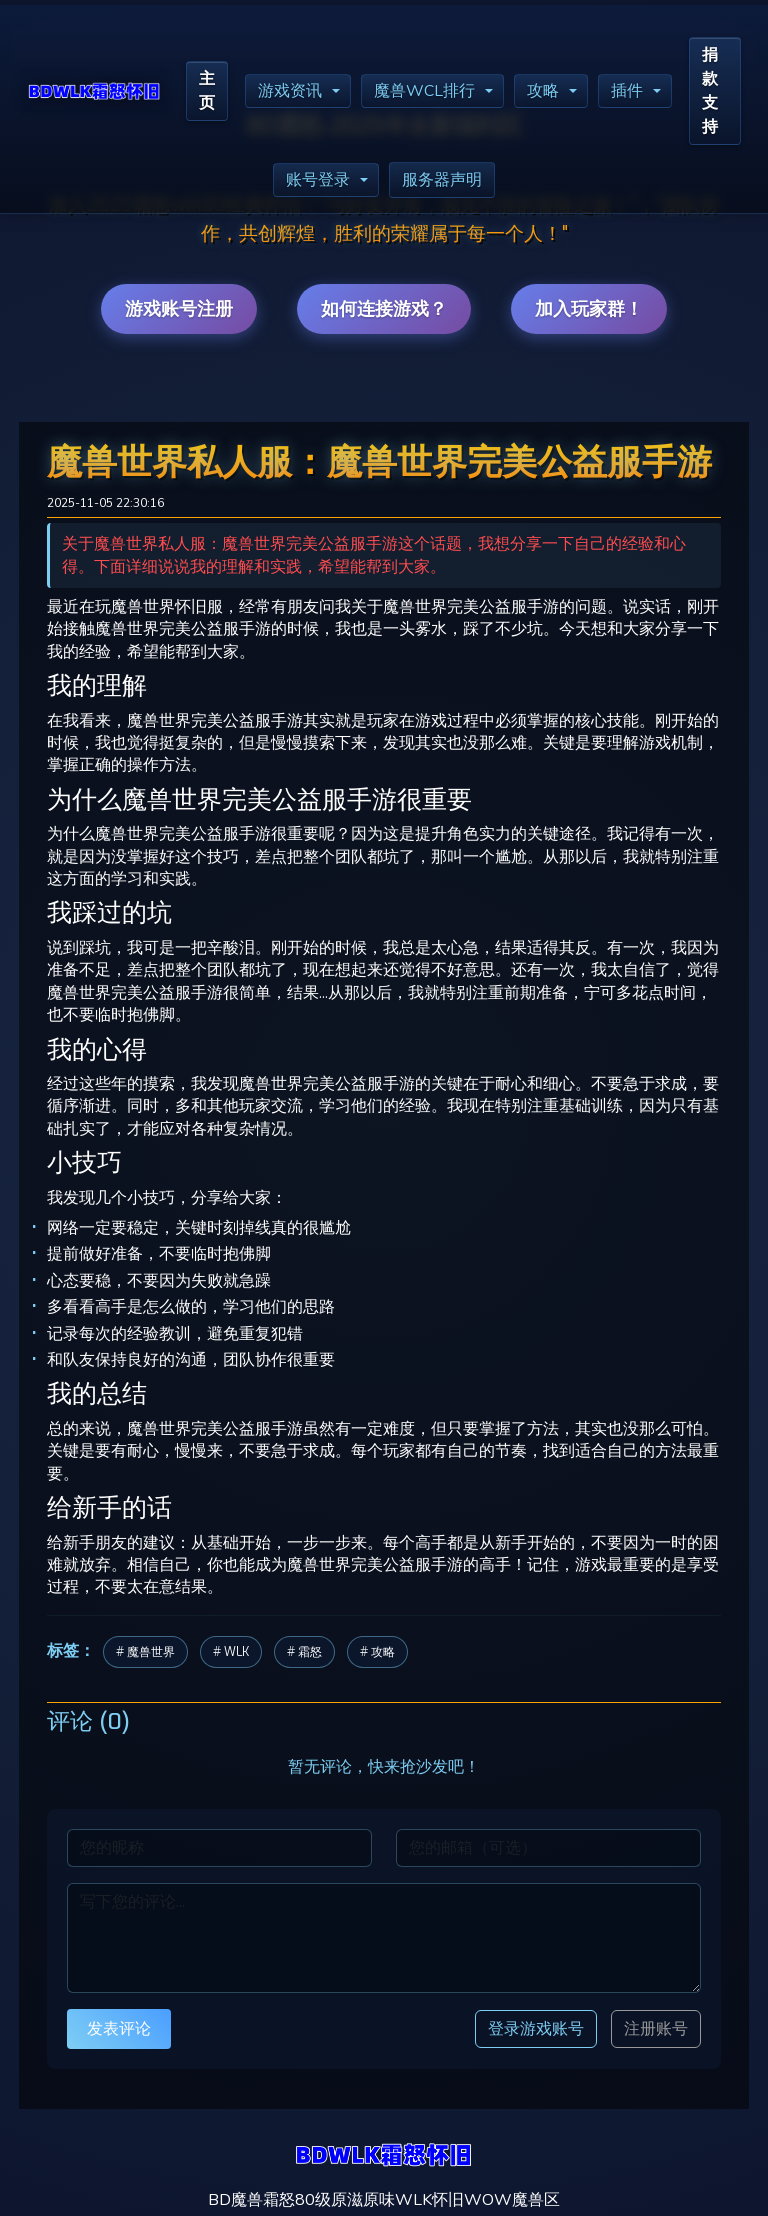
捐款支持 (710, 91)
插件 (627, 91)
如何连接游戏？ (384, 309)
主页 (207, 91)
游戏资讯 (290, 91)
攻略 (543, 91)
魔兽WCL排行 (424, 91)
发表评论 (119, 2028)
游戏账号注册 (179, 309)
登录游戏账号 (536, 2028)
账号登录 (318, 180)
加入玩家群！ (589, 309)
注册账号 (656, 2029)
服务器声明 (442, 180)
